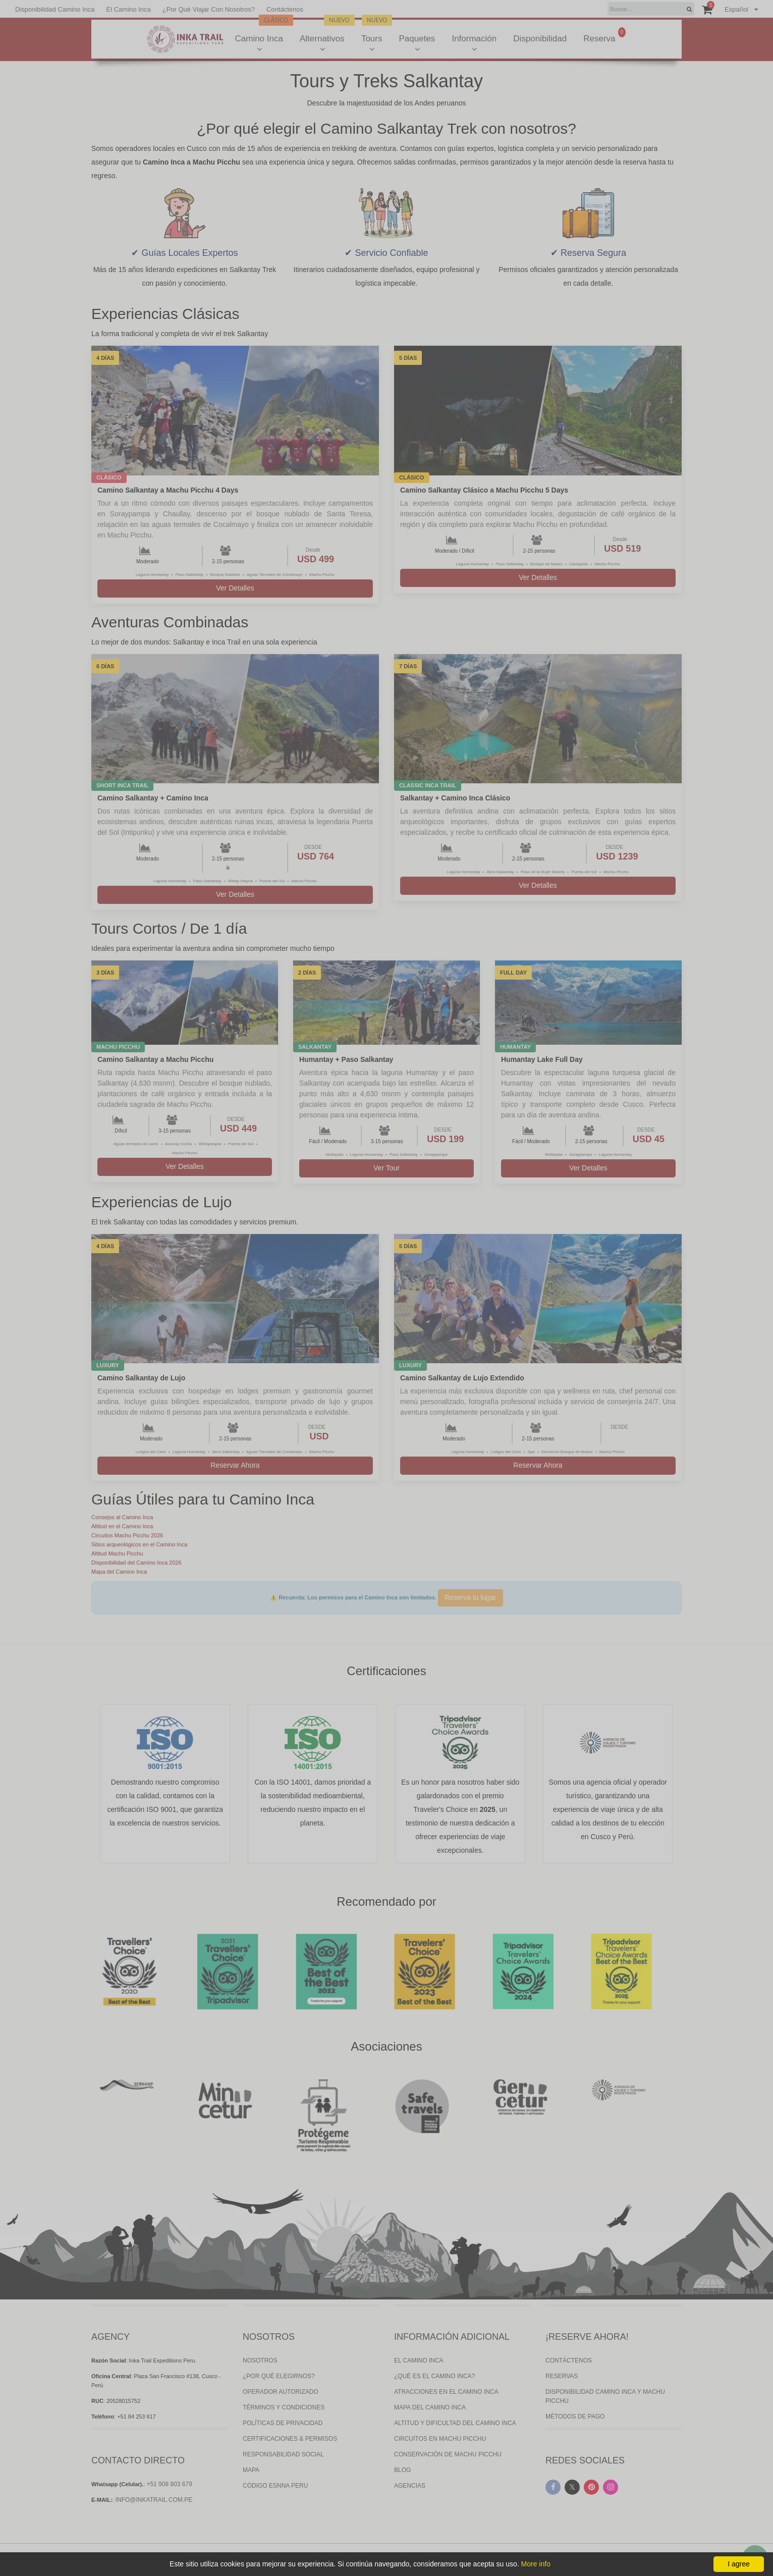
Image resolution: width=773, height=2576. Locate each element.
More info (535, 2564)
